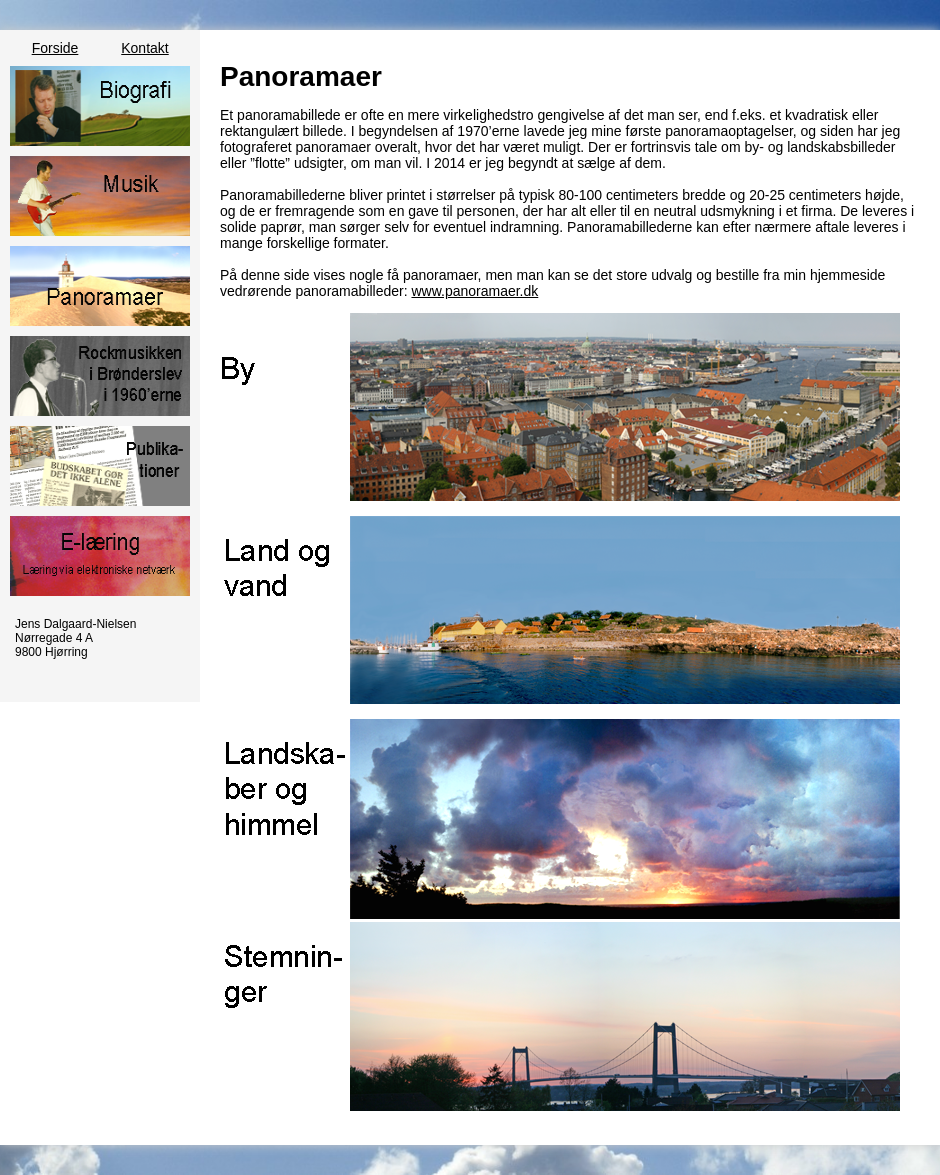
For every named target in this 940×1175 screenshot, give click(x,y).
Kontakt (144, 48)
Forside (55, 48)
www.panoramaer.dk (474, 291)
